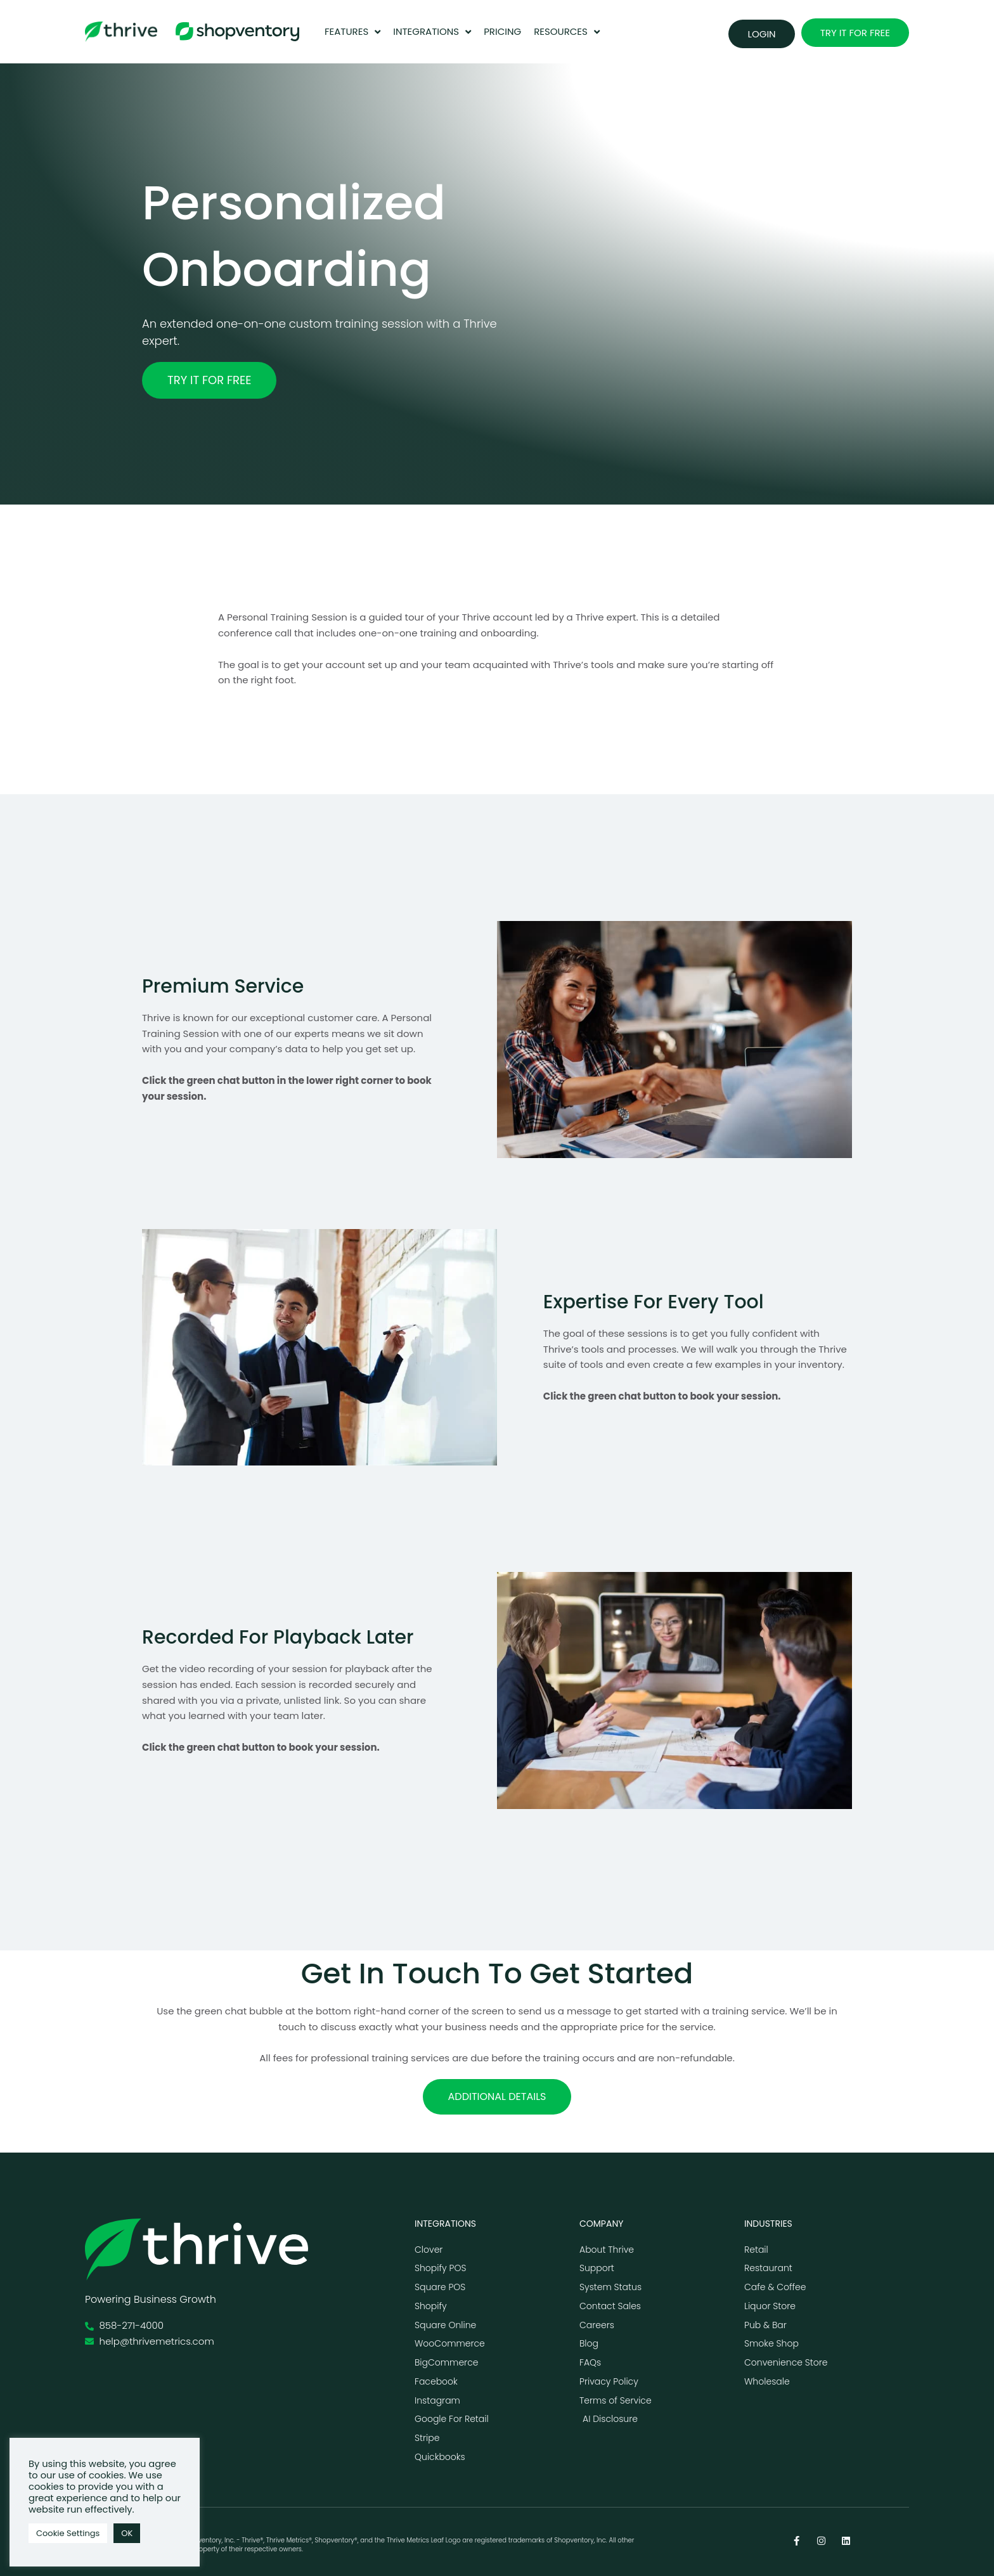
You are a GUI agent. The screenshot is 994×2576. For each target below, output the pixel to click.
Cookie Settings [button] (68, 2533)
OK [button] (126, 2533)
